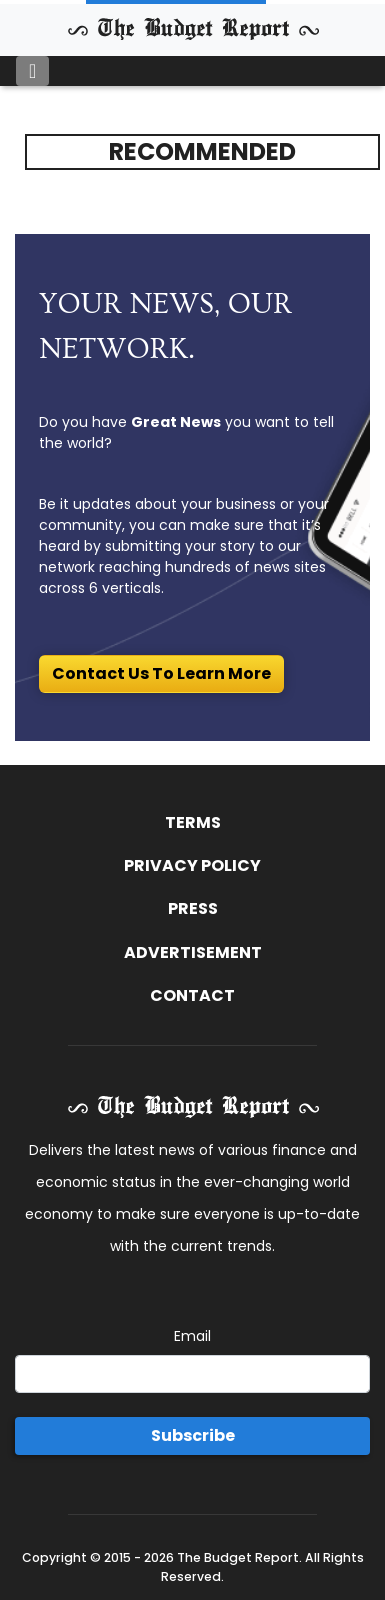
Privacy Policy (192, 865)
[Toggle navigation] (32, 71)
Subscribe (193, 1435)
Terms (193, 822)
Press (193, 908)
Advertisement (193, 952)
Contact (192, 995)
